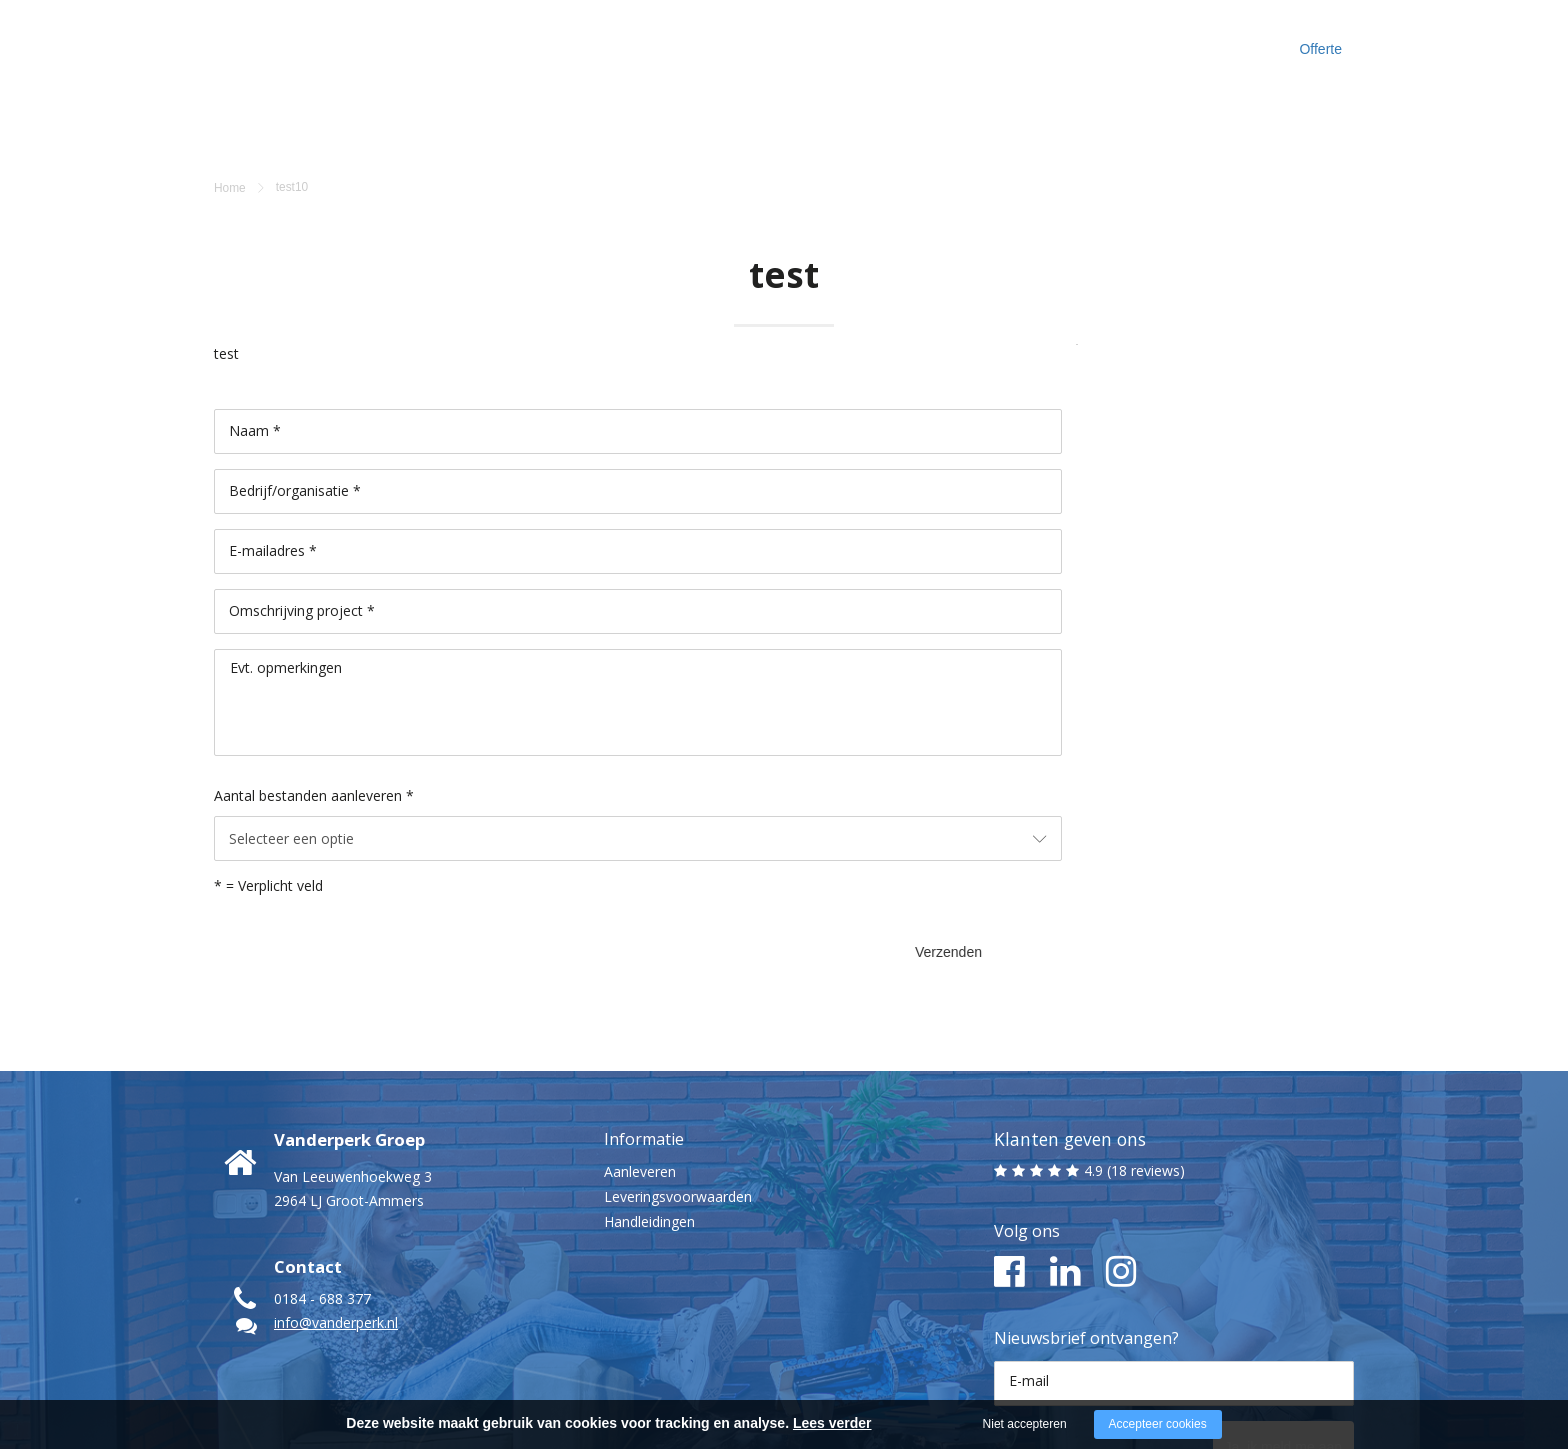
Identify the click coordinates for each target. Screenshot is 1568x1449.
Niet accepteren (1025, 1424)
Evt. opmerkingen (286, 570)
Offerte (1316, 40)
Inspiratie (1013, 39)
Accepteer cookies (1158, 1424)
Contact (1108, 39)
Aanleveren (640, 1054)
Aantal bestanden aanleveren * (314, 698)
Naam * (255, 333)
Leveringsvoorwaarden (678, 1079)
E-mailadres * (273, 453)
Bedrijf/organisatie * (295, 393)
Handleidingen (649, 1104)
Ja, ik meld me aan (1257, 1324)
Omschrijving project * (302, 513)
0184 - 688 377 (322, 1181)
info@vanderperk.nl (336, 1205)
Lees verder (832, 1423)
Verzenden (991, 829)
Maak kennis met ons (795, 39)
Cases (924, 39)
